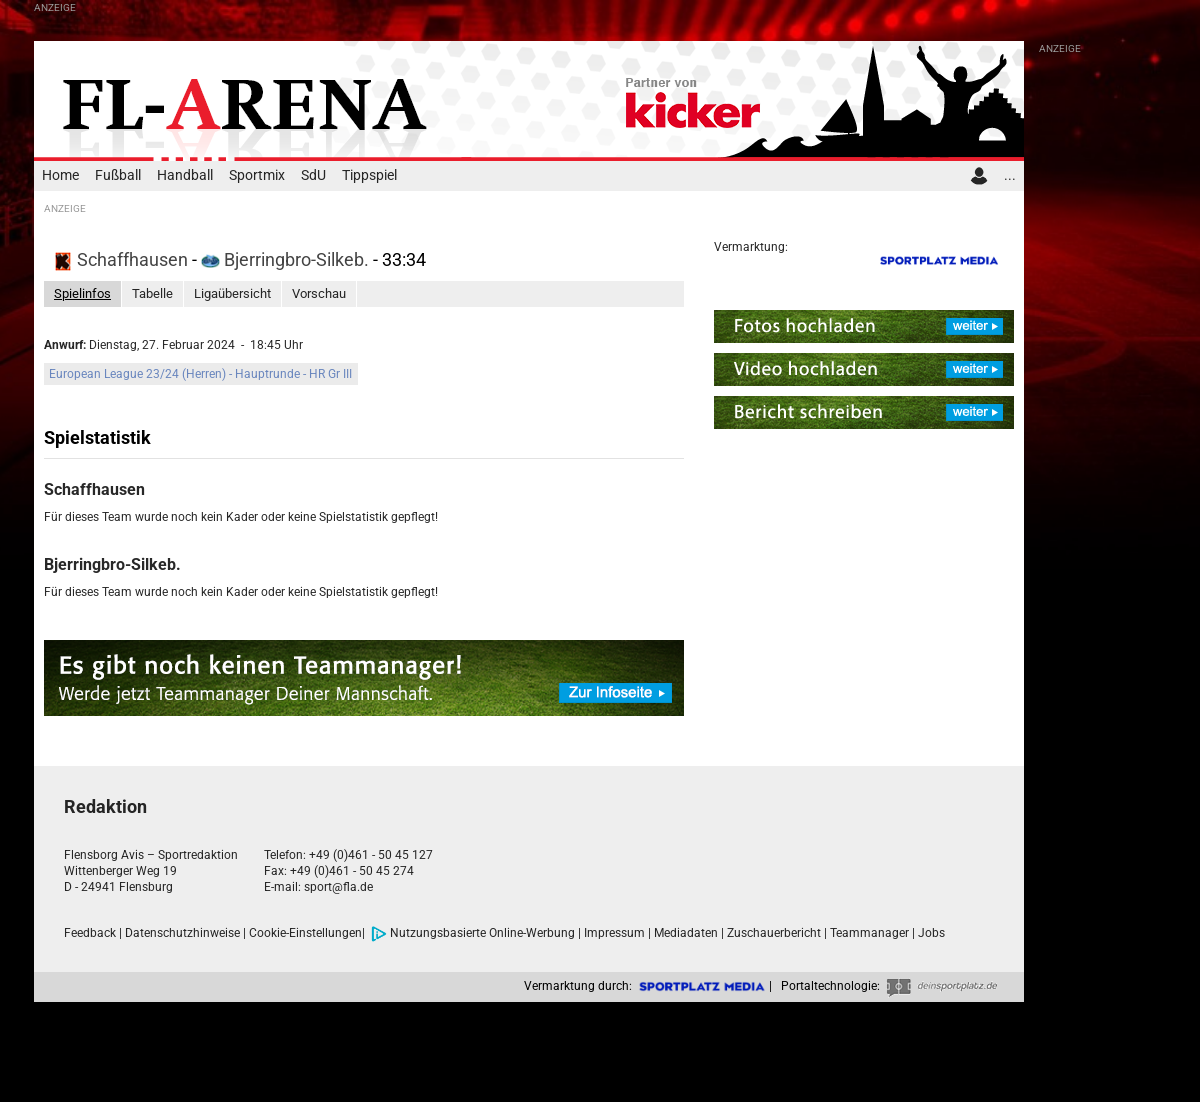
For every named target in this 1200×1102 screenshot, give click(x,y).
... (1010, 175)
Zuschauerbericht (774, 933)
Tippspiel (369, 175)
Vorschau (319, 293)
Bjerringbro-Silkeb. (287, 259)
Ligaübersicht (232, 293)
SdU (313, 175)
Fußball (118, 175)
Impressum (614, 933)
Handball (185, 175)
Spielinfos (82, 293)
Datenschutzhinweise (182, 933)
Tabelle (152, 293)
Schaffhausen (123, 259)
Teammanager (869, 933)
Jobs (931, 933)
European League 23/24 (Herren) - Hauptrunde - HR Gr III (200, 374)
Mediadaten (686, 933)
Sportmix (257, 175)
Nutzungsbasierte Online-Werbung (473, 933)
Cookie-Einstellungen (305, 933)
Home (60, 175)
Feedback (90, 933)
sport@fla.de (338, 887)
